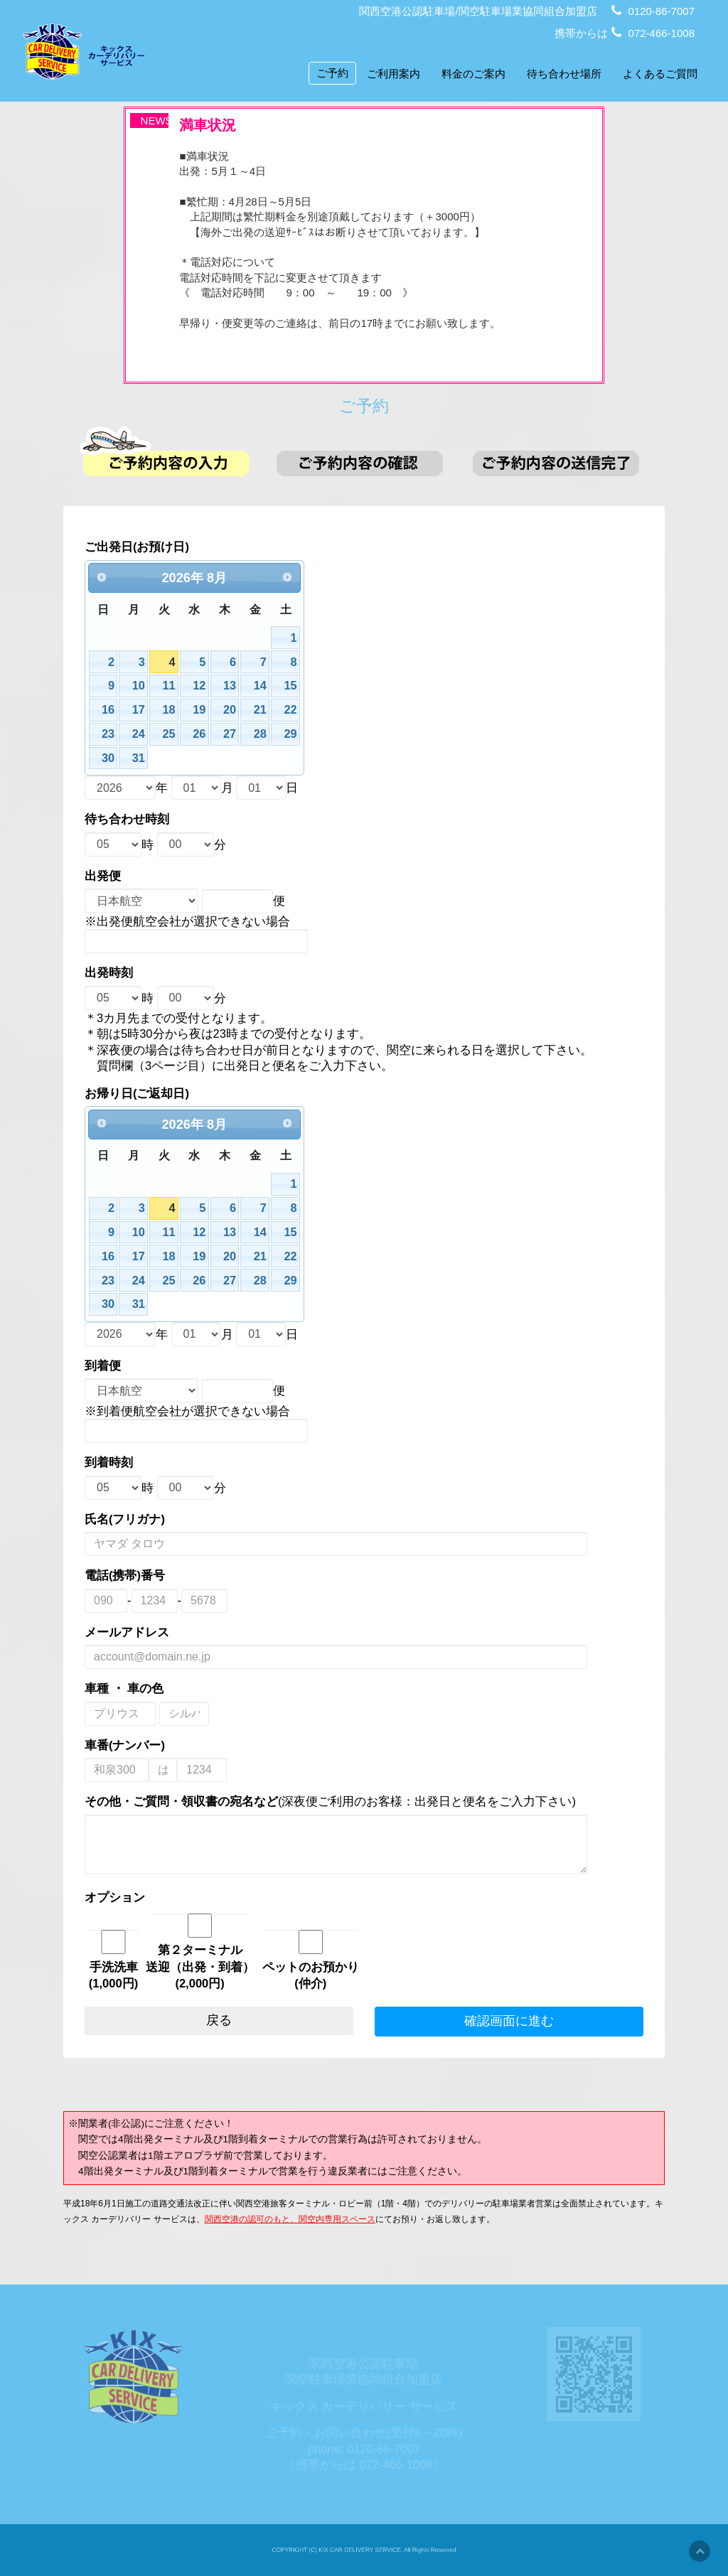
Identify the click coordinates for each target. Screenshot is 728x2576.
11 (182, 715)
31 (153, 783)
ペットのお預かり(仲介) (314, 1907)
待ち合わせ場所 (564, 74)
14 (267, 715)
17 (153, 738)
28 (267, 760)
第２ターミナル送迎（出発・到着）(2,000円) (211, 1899)
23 (125, 760)
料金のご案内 (473, 74)
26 (210, 760)
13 (238, 715)
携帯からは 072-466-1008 (625, 32)
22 (295, 738)
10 (153, 715)
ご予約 (332, 73)
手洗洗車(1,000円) (130, 1907)
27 (238, 760)
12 (210, 715)
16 (125, 738)
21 (267, 738)
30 (125, 783)
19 (210, 738)
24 (153, 760)
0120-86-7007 (653, 10)
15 (295, 715)
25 (182, 760)
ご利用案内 (393, 74)
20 (238, 738)
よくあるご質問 (660, 74)
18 (182, 738)
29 (295, 760)
